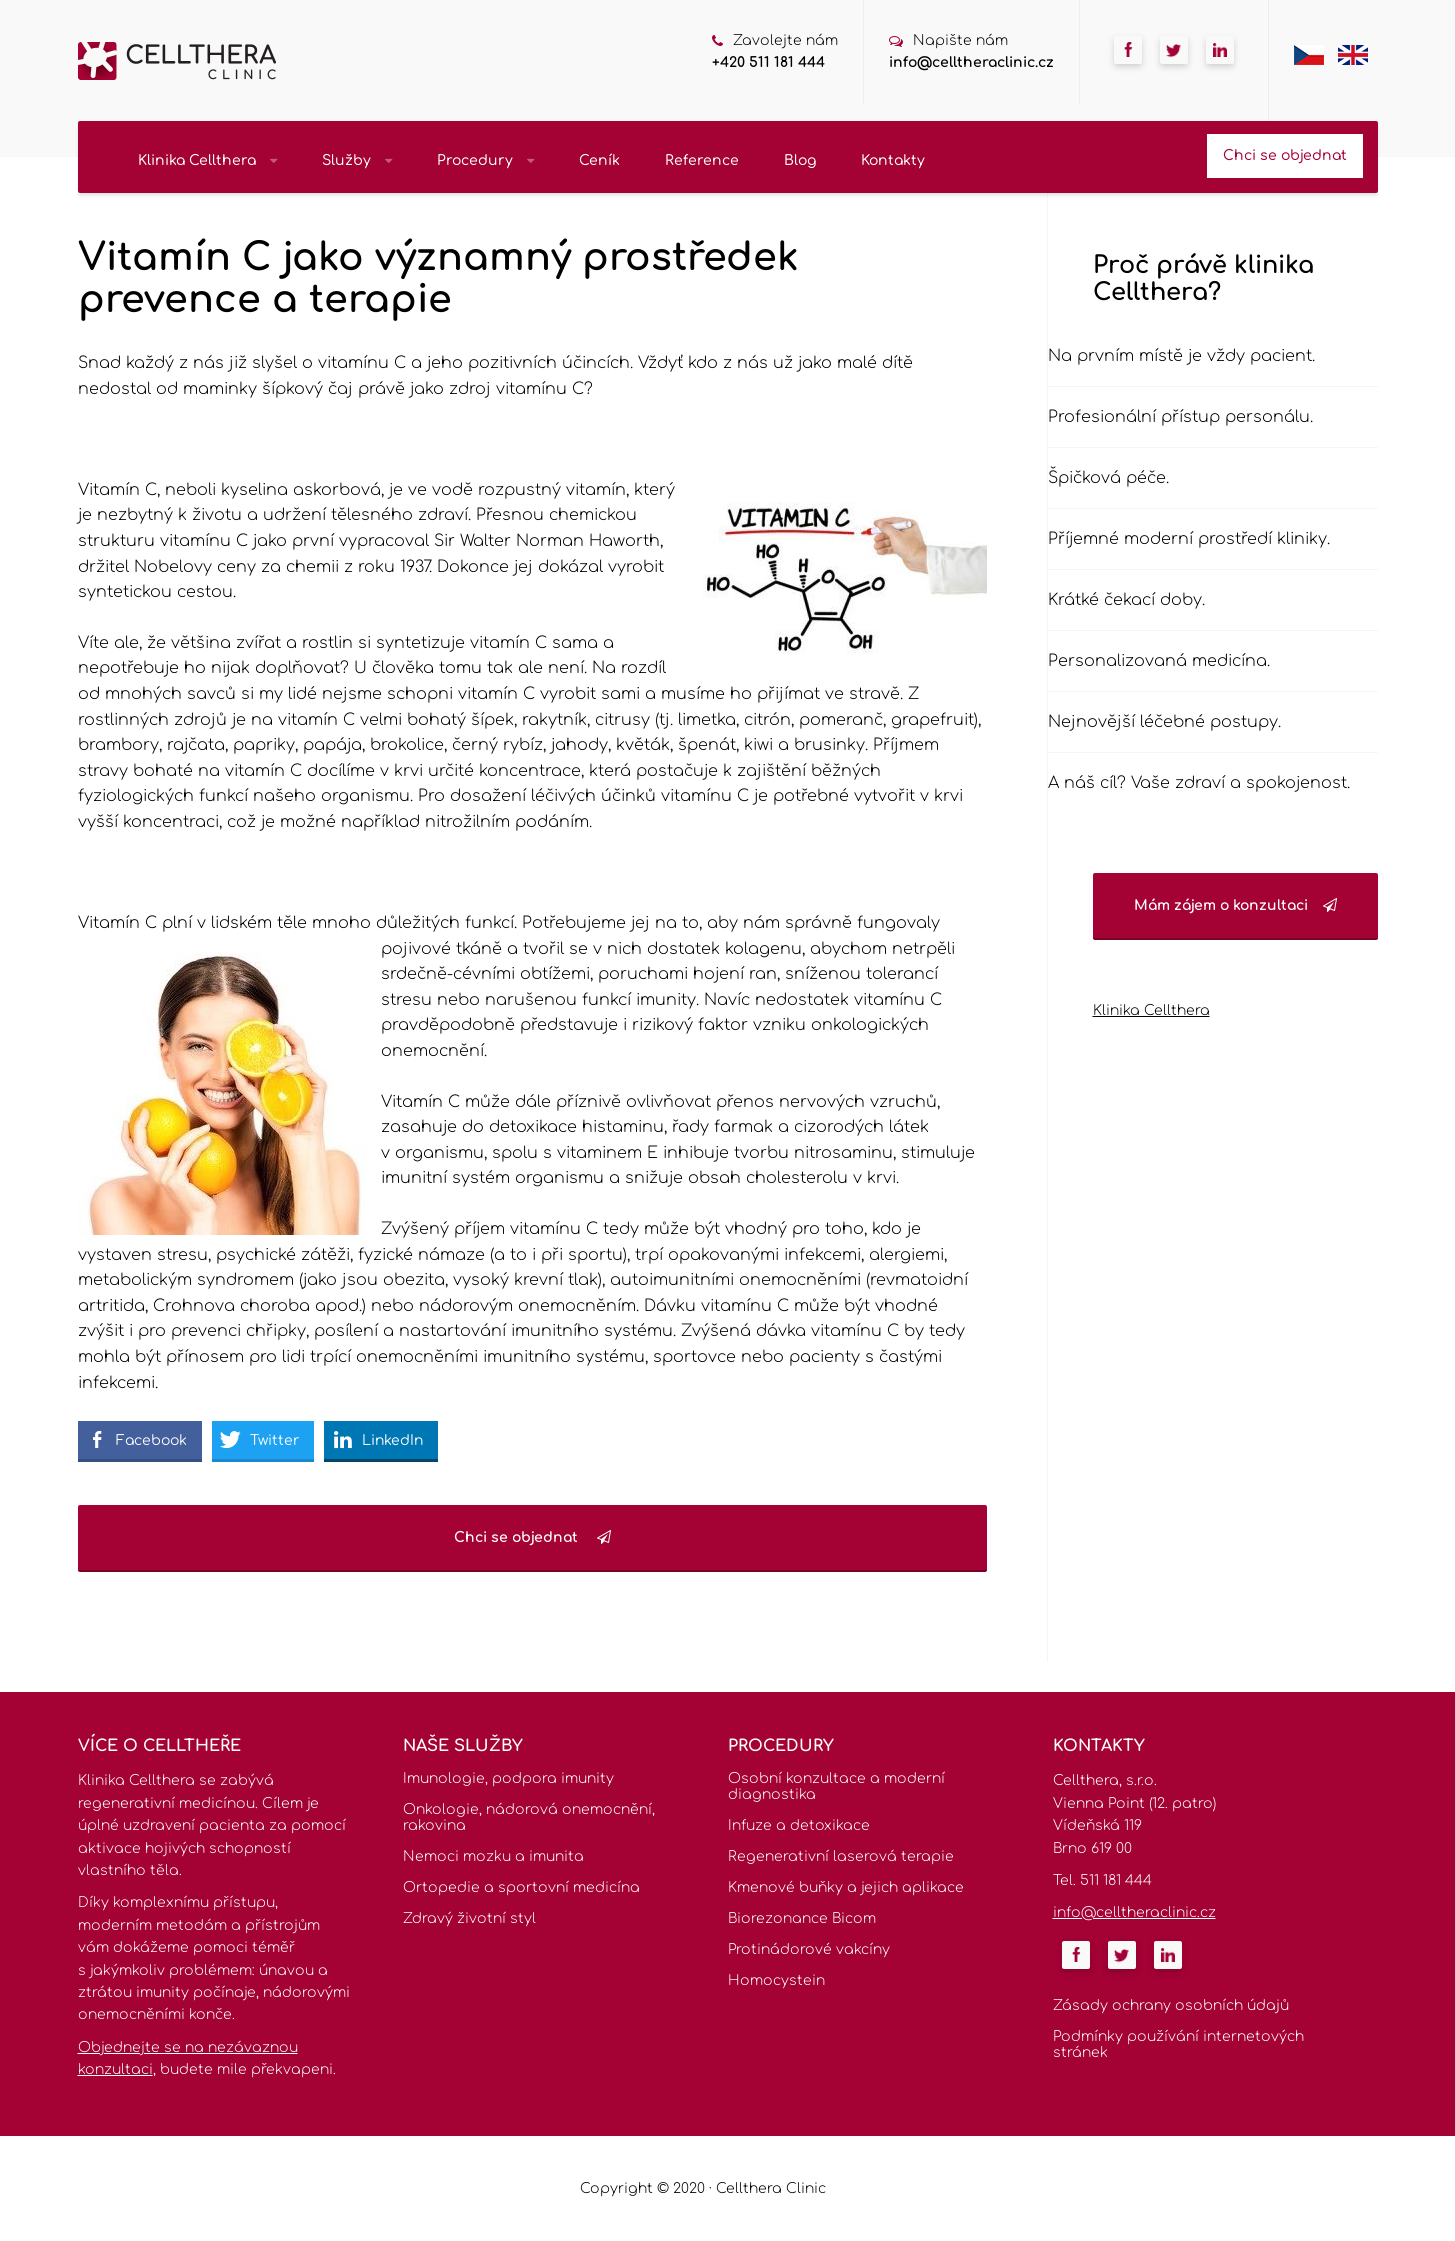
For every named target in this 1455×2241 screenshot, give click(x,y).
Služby (357, 160)
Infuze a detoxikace (799, 1825)
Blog (800, 160)
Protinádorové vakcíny (809, 1949)
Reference (702, 160)
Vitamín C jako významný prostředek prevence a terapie (438, 279)
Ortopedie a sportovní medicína (521, 1887)
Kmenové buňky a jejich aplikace (846, 1887)
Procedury (485, 160)
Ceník (599, 160)
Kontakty (893, 160)
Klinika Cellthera (207, 160)
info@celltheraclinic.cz (971, 62)
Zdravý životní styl (469, 1918)
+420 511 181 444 (768, 62)
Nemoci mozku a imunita (493, 1856)
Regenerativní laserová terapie (841, 1856)
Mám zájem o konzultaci (1235, 905)
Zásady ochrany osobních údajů (1171, 2005)
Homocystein (776, 1980)
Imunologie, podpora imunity (508, 1778)
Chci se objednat (1285, 155)
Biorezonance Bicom (802, 1918)
